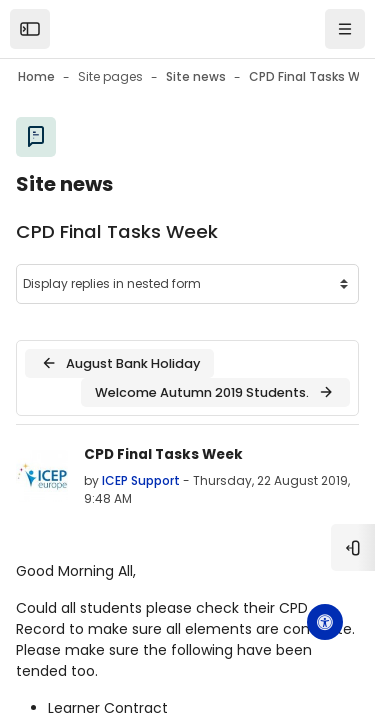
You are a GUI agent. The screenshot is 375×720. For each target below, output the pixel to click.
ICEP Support (141, 480)
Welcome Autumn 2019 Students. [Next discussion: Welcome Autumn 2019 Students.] (215, 392)
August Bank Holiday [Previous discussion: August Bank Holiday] (120, 363)
